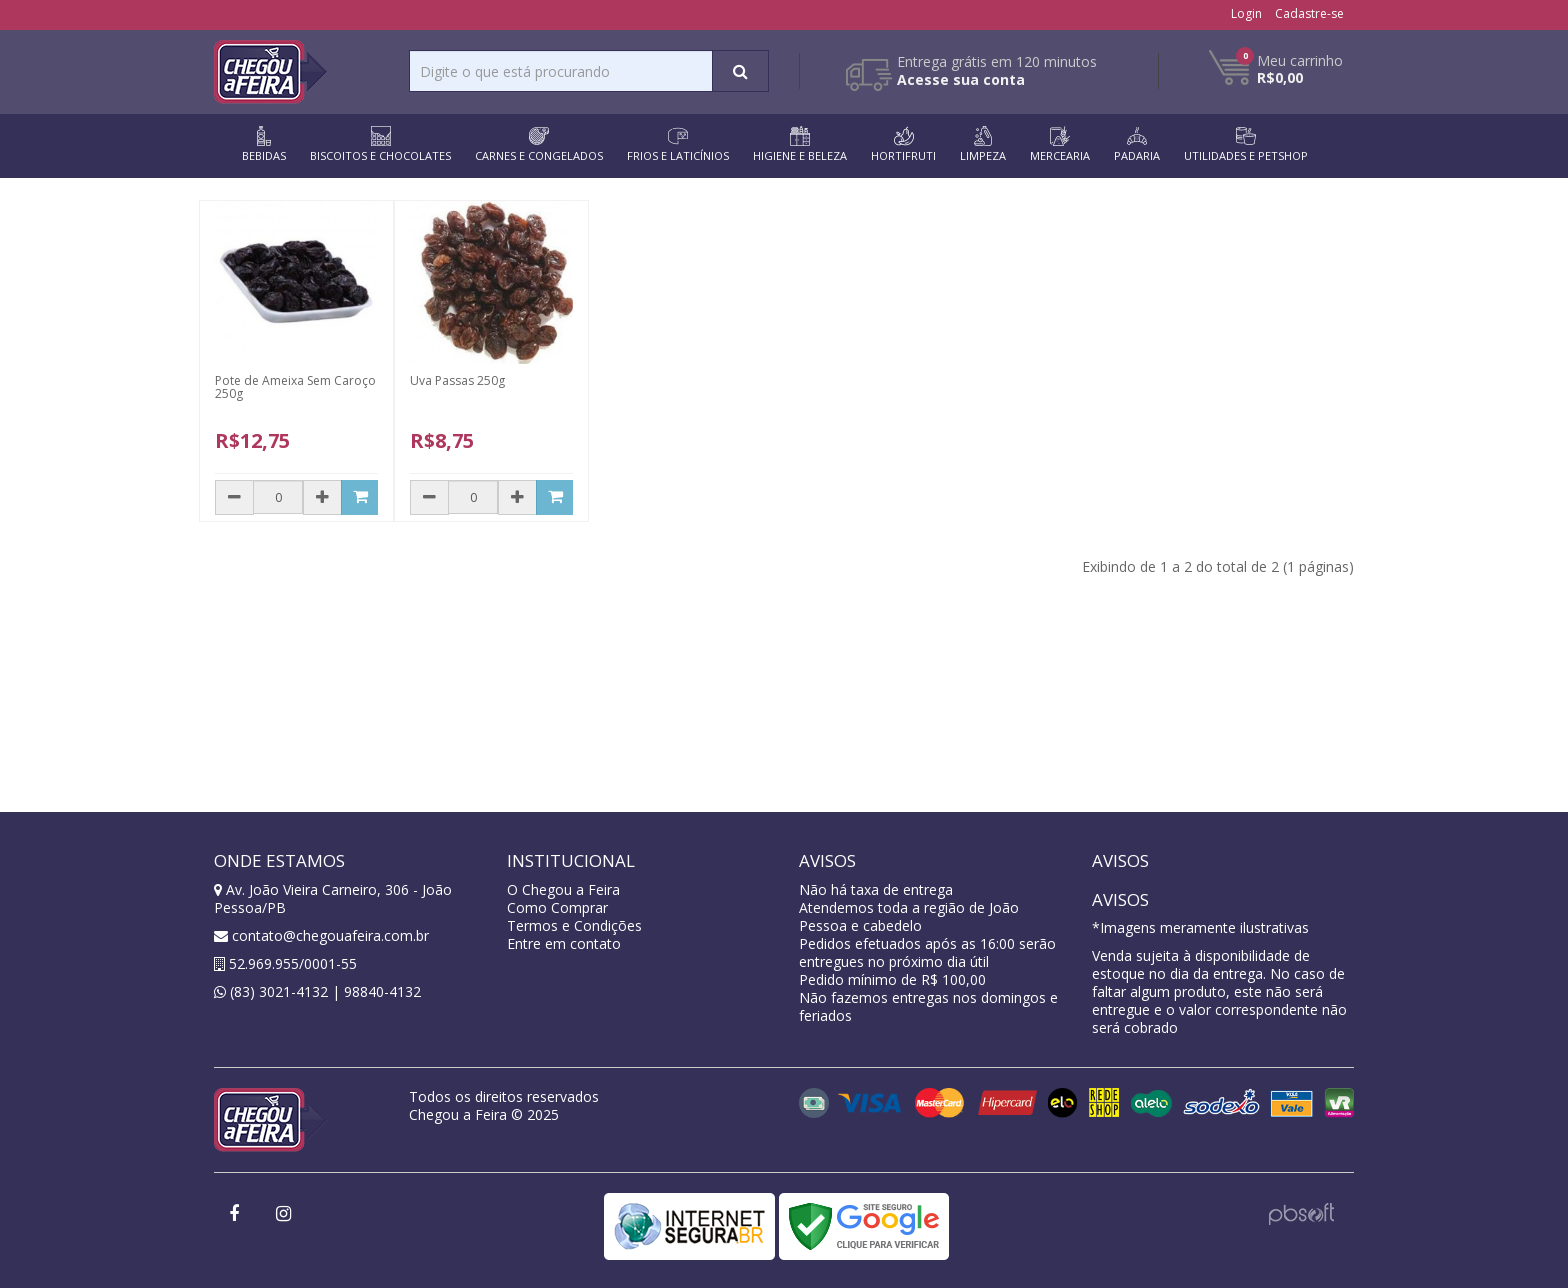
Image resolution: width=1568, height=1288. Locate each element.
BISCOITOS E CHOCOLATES (380, 144)
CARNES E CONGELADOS (539, 144)
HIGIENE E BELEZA (800, 144)
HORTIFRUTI (903, 144)
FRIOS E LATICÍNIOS (678, 144)
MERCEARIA (1060, 144)
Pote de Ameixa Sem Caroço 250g (295, 387)
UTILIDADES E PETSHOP (1246, 144)
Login (1246, 13)
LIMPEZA (983, 144)
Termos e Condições (574, 925)
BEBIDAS (264, 144)
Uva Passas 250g (457, 380)
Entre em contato (564, 943)
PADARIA (1137, 144)
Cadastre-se (1309, 13)
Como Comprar (557, 907)
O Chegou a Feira (563, 889)
